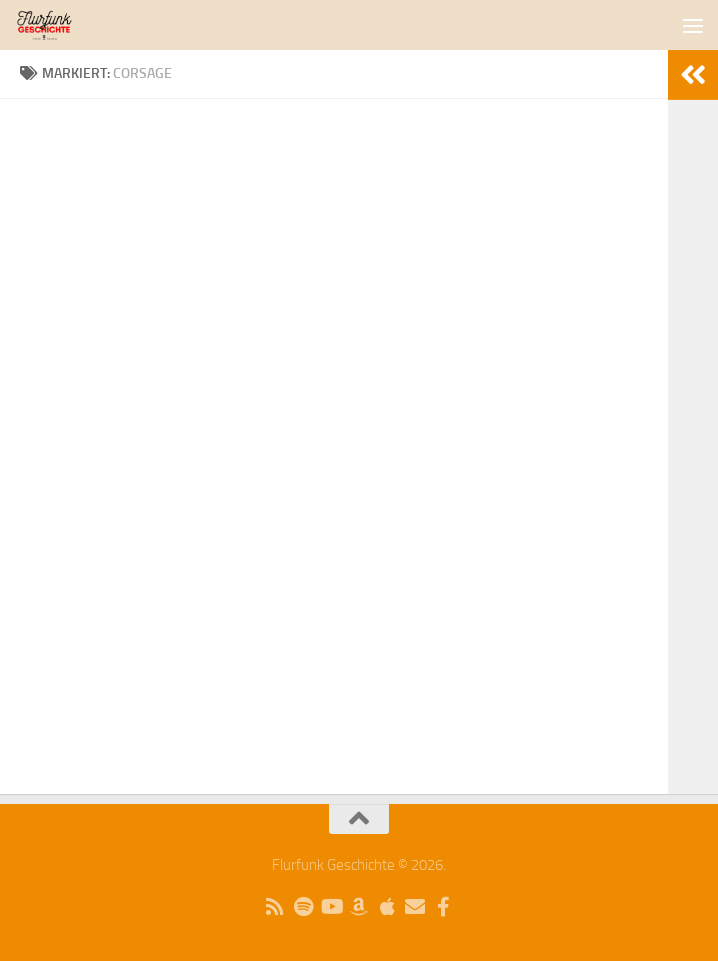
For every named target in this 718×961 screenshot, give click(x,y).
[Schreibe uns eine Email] (415, 907)
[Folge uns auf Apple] (387, 907)
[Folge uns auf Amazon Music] (359, 907)
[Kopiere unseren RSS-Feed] (275, 907)
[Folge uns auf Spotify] (303, 907)
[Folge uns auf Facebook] (443, 907)
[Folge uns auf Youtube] (331, 907)
